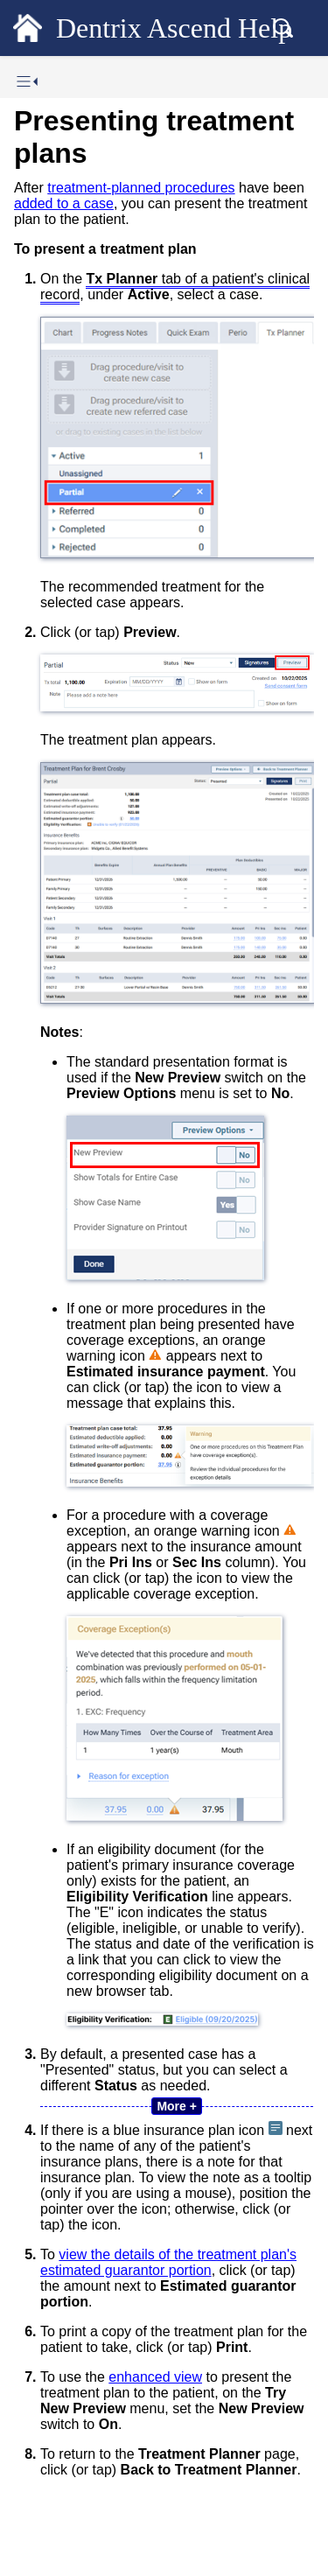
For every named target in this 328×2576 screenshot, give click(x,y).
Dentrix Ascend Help (174, 28)
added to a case (64, 203)
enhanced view (155, 2377)
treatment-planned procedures (140, 187)
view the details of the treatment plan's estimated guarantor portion (168, 2262)
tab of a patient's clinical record (175, 286)
